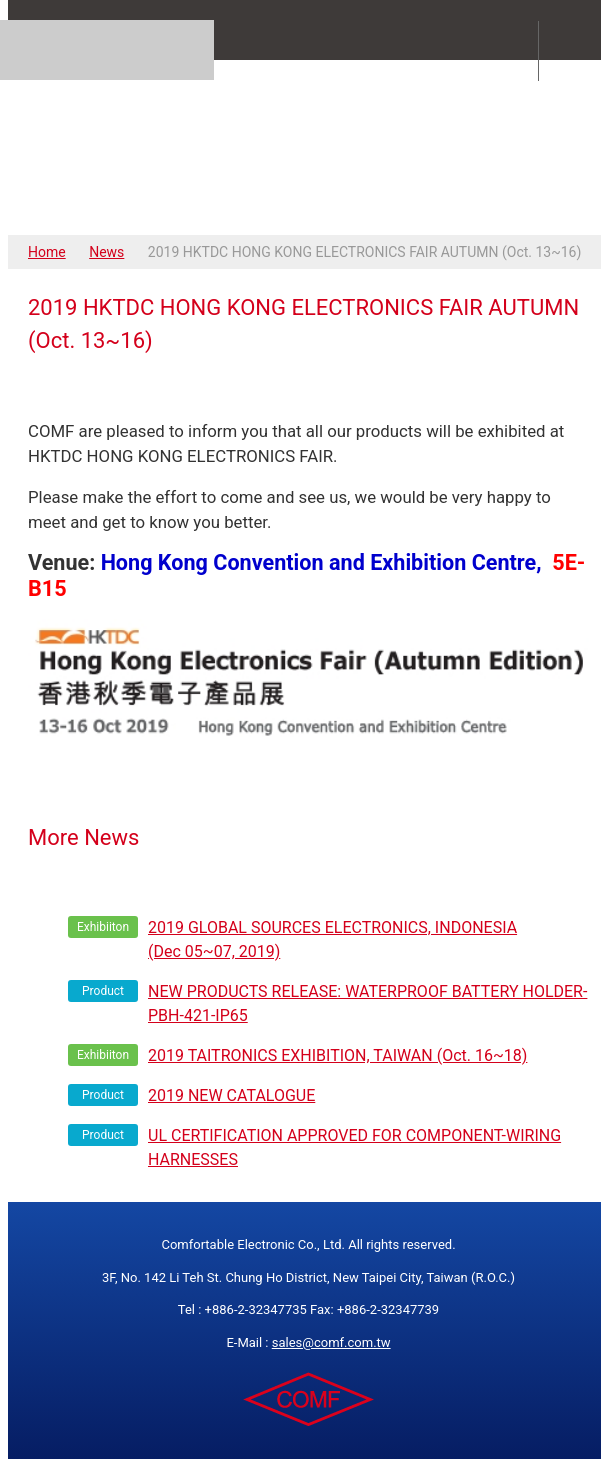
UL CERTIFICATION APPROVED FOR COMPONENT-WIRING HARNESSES (354, 1147)
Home (47, 252)
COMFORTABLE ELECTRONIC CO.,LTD (308, 147)
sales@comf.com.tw (331, 1342)
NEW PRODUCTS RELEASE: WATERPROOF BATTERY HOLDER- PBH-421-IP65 (367, 1003)
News (106, 252)
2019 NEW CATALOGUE (231, 1095)
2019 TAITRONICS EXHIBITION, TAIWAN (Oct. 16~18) (337, 1055)
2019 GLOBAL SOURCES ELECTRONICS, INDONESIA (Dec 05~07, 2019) (332, 939)
